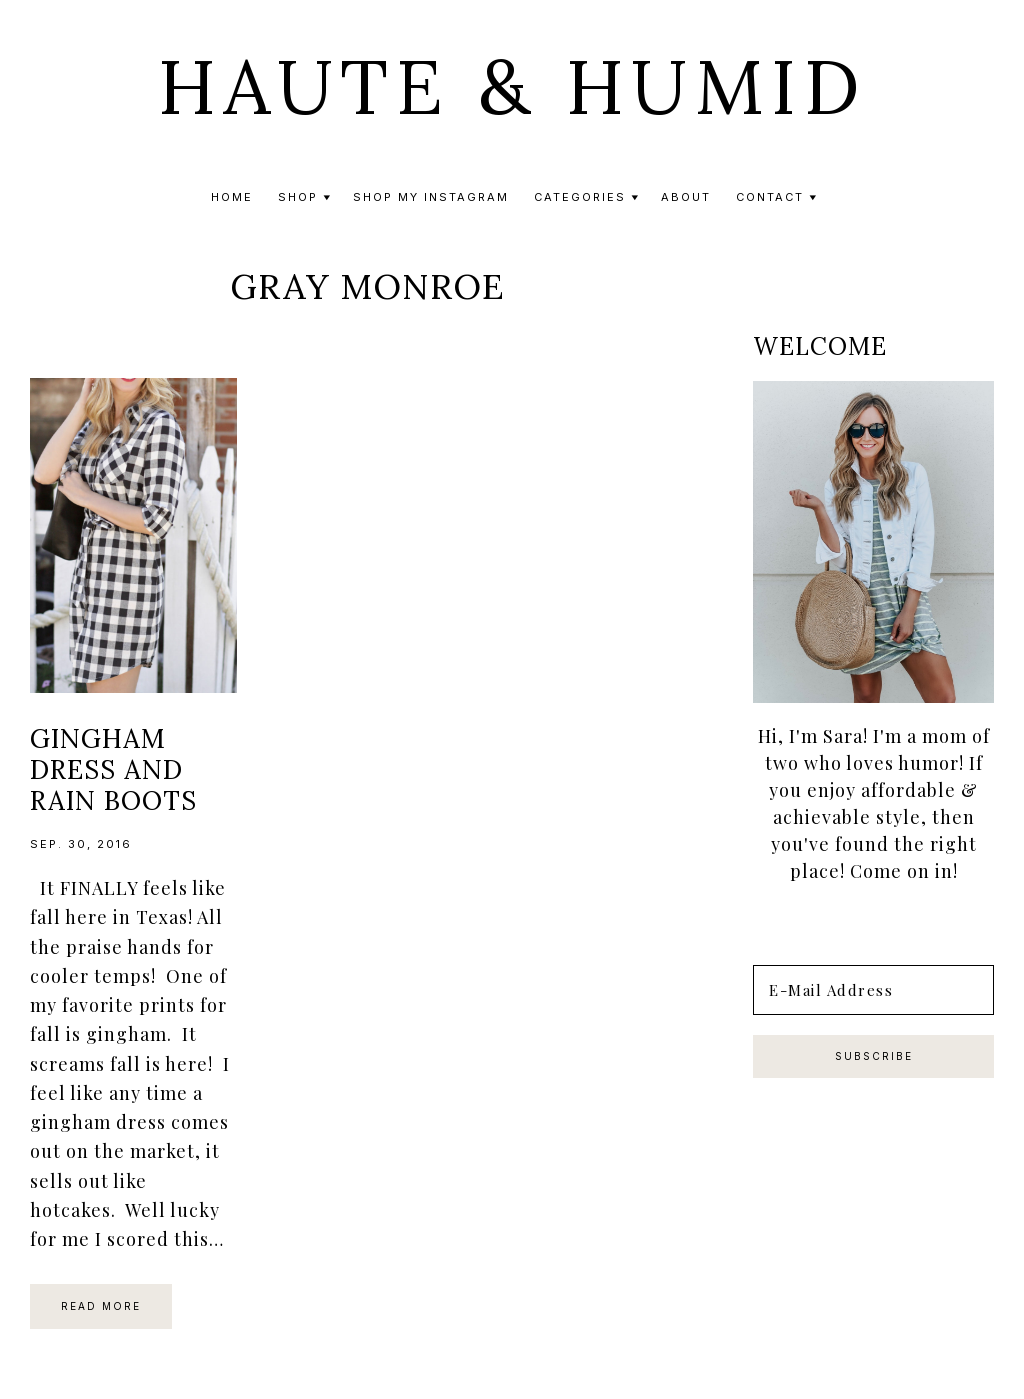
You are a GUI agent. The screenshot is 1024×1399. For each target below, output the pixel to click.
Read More (101, 1306)
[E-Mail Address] (873, 990)
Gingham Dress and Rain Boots (113, 769)
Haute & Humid (512, 87)
